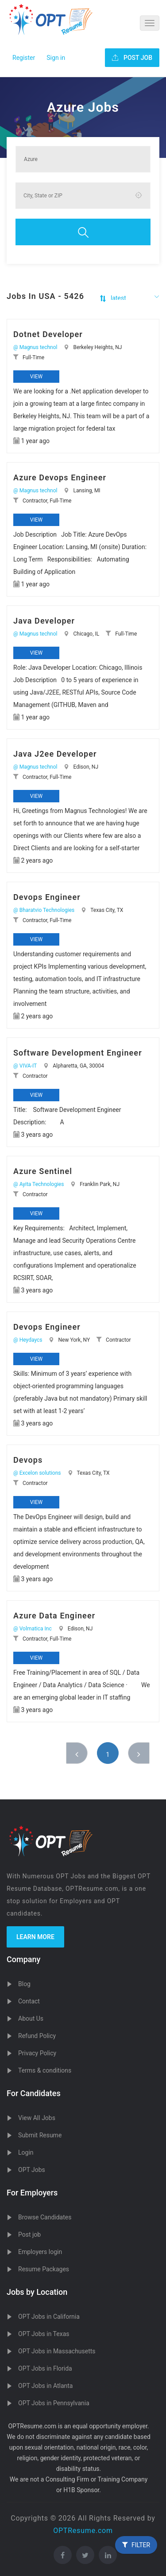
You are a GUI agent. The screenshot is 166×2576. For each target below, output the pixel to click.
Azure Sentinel (42, 1171)
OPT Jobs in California (49, 2316)
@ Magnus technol (35, 347)
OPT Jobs (31, 2169)
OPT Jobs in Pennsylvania (53, 2403)
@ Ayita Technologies (38, 1184)
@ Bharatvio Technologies (43, 910)
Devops (27, 1460)
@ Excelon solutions (37, 1473)
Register (23, 57)
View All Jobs (36, 2117)
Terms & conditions (44, 2070)
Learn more (35, 1936)
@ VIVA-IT (25, 1066)
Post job (29, 2234)
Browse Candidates (44, 2217)
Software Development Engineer (77, 1052)
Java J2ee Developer (55, 753)
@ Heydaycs (27, 1340)
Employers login (40, 2251)
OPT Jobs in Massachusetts (57, 2351)
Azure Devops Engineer (59, 477)
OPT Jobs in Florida (45, 2368)
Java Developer (44, 620)
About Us (30, 2018)
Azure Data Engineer (54, 1615)
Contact (29, 2001)
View (36, 376)
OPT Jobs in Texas (43, 2333)
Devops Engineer (47, 897)
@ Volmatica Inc (32, 1629)
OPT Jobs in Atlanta (45, 2385)
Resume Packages (43, 2269)
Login (26, 2152)
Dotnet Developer (48, 334)
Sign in (55, 57)
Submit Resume (40, 2135)
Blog (24, 1983)
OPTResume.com (83, 2530)
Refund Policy (37, 2035)
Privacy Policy (37, 2053)
